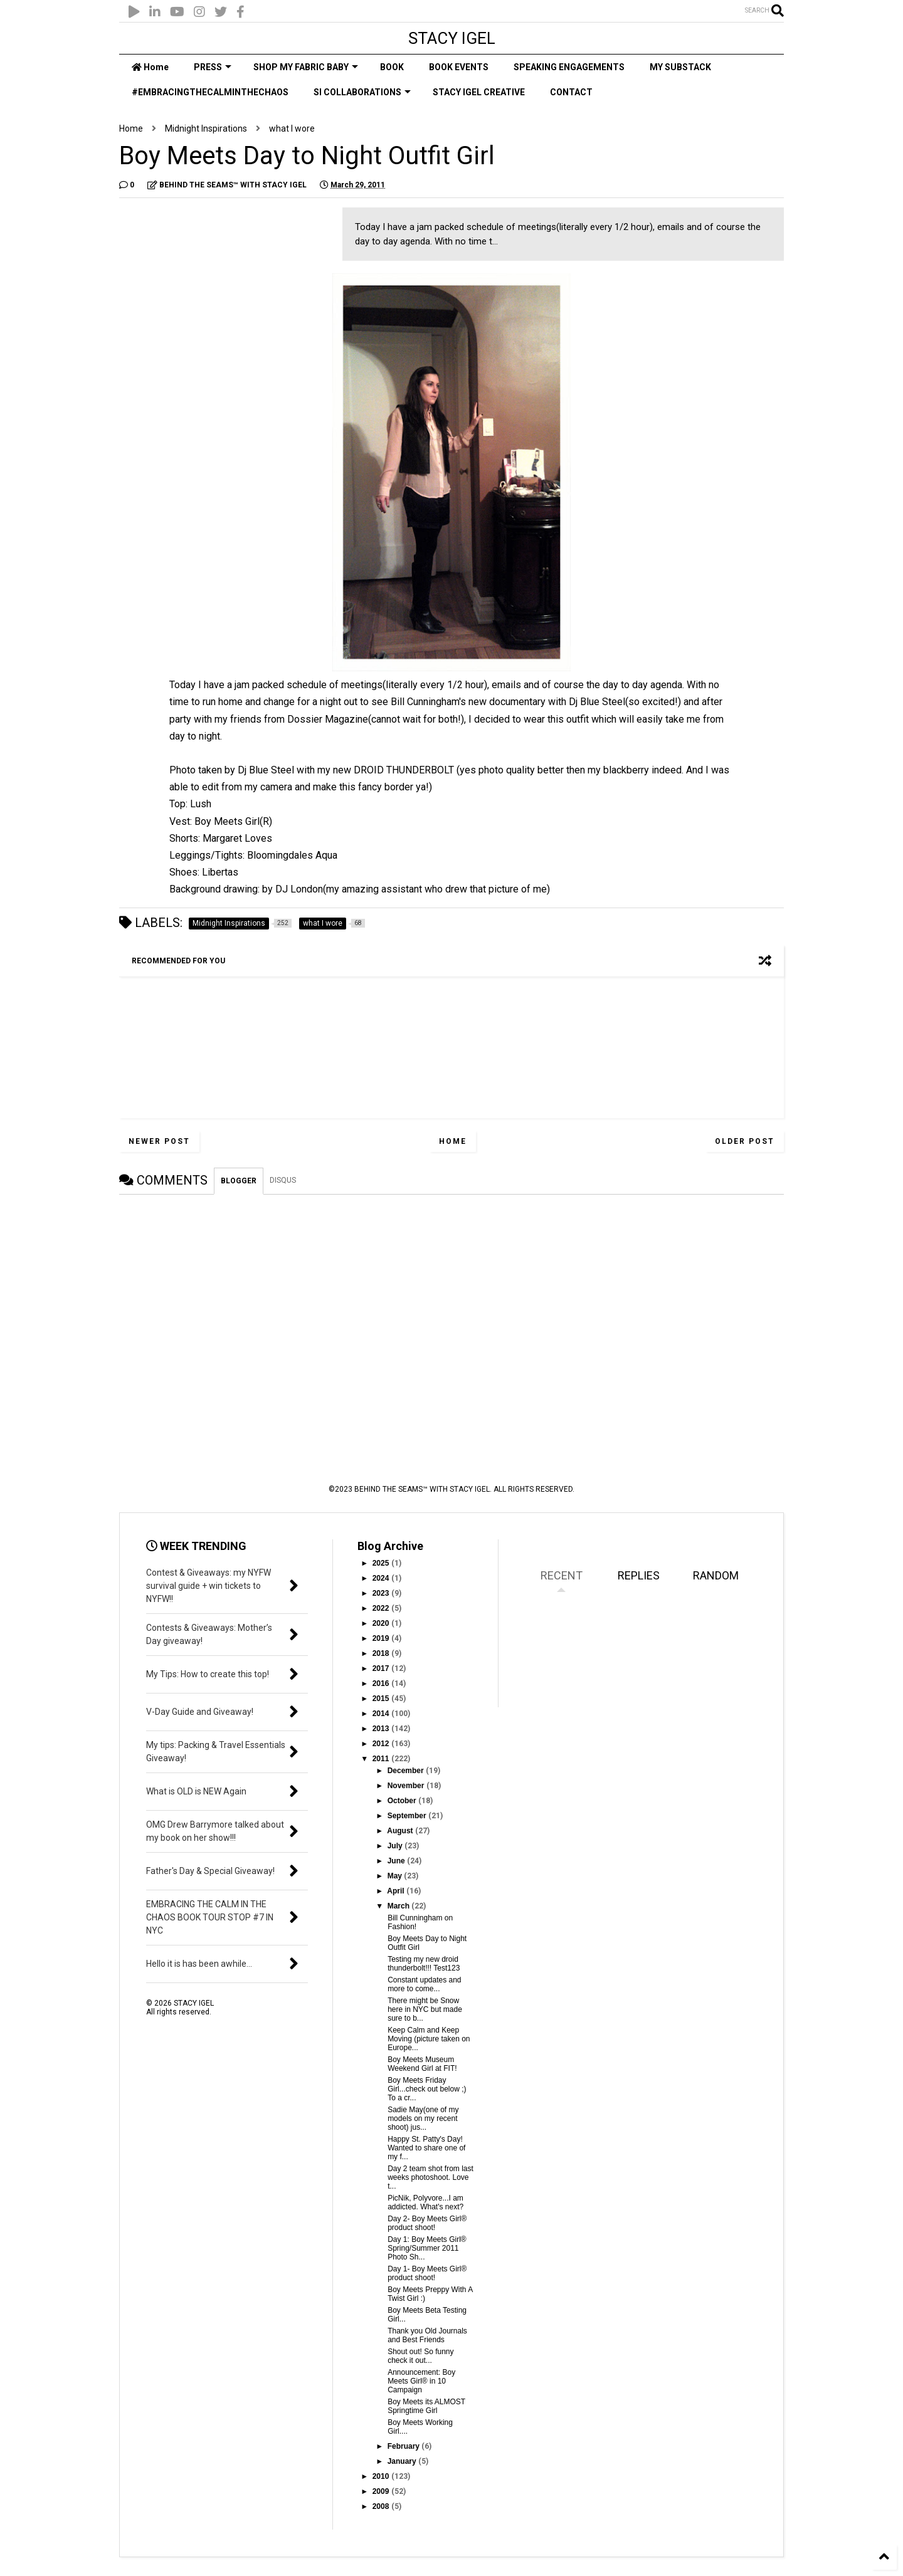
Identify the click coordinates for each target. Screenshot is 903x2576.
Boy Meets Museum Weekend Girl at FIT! (422, 2064)
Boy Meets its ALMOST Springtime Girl (426, 2406)
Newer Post (159, 1141)
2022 (381, 1608)
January (403, 2461)
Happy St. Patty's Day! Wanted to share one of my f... (426, 2148)
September (408, 1815)
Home (150, 67)
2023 (381, 1593)
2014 (381, 1713)
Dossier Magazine (327, 719)
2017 (381, 1668)
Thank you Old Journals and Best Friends (427, 2335)
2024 (381, 1578)
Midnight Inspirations (206, 128)
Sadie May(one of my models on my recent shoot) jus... (423, 2118)
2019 (381, 1638)
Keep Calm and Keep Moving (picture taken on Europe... (429, 2039)
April (396, 1891)
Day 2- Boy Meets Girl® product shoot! (427, 2223)
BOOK (392, 67)
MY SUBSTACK (680, 67)
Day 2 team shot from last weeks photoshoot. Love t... (430, 2177)
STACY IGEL (451, 38)
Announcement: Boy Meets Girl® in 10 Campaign (421, 2381)
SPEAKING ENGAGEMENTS (569, 67)
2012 (381, 1743)
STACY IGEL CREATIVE (479, 92)
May (396, 1876)
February (405, 2446)
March (400, 1906)
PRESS (212, 67)
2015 (381, 1698)
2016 (381, 1683)
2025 (381, 1563)
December (407, 1770)
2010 (381, 2476)
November (407, 1785)
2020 (381, 1623)
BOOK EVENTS (458, 67)
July (396, 1845)
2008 (381, 2506)
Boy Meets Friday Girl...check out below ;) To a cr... (427, 2089)
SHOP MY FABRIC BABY (305, 67)
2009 (381, 2491)
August (401, 1830)
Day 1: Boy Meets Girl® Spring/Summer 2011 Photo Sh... (427, 2248)
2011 (381, 1758)
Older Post (744, 1141)
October (403, 1800)
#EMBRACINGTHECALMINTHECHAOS (210, 92)
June (397, 1860)
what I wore (292, 128)
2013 (381, 1728)
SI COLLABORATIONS (362, 92)
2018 (381, 1653)
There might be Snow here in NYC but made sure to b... (425, 2009)
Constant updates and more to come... (424, 1984)
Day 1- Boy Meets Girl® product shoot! (427, 2273)
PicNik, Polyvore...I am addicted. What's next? (425, 2202)
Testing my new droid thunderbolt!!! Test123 (424, 1963)
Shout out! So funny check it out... (420, 2356)
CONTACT (571, 92)
